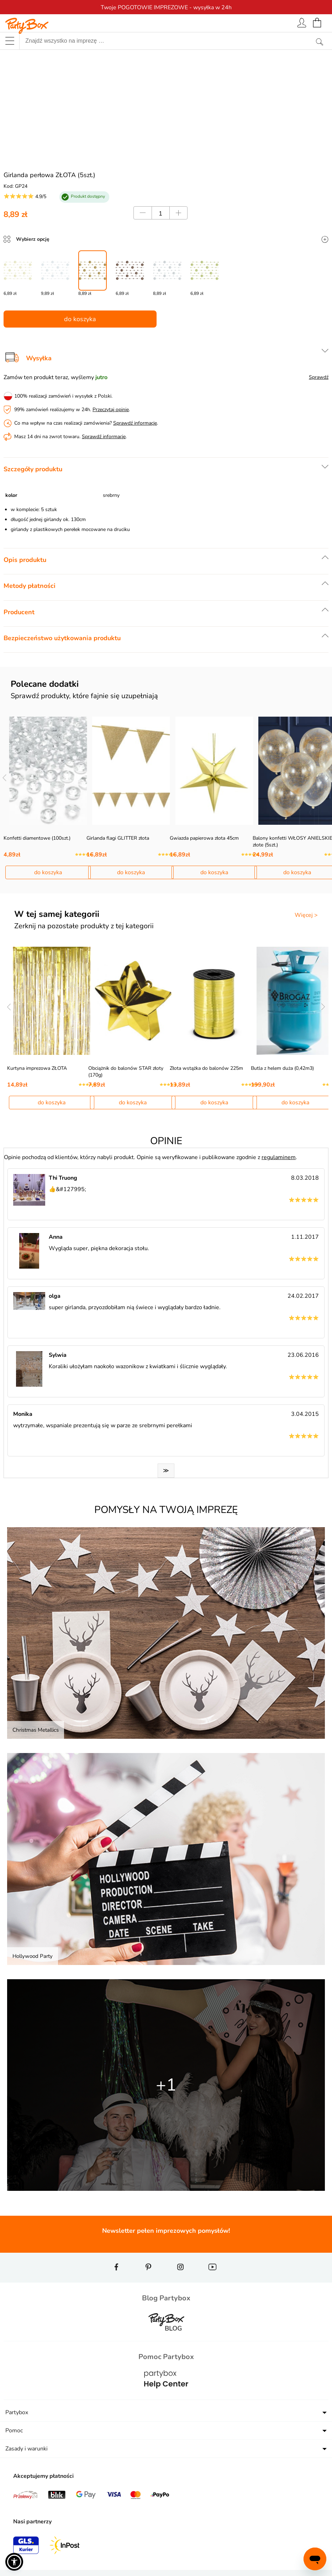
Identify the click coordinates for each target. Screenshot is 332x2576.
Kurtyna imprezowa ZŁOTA (37, 1068)
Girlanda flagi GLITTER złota (117, 838)
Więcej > (306, 915)
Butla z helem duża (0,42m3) (282, 1068)
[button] (14, 2562)
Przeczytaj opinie (111, 409)
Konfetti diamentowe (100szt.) (37, 838)
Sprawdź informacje (135, 423)
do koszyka (80, 319)
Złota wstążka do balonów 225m (206, 1068)
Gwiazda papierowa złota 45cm (204, 838)
